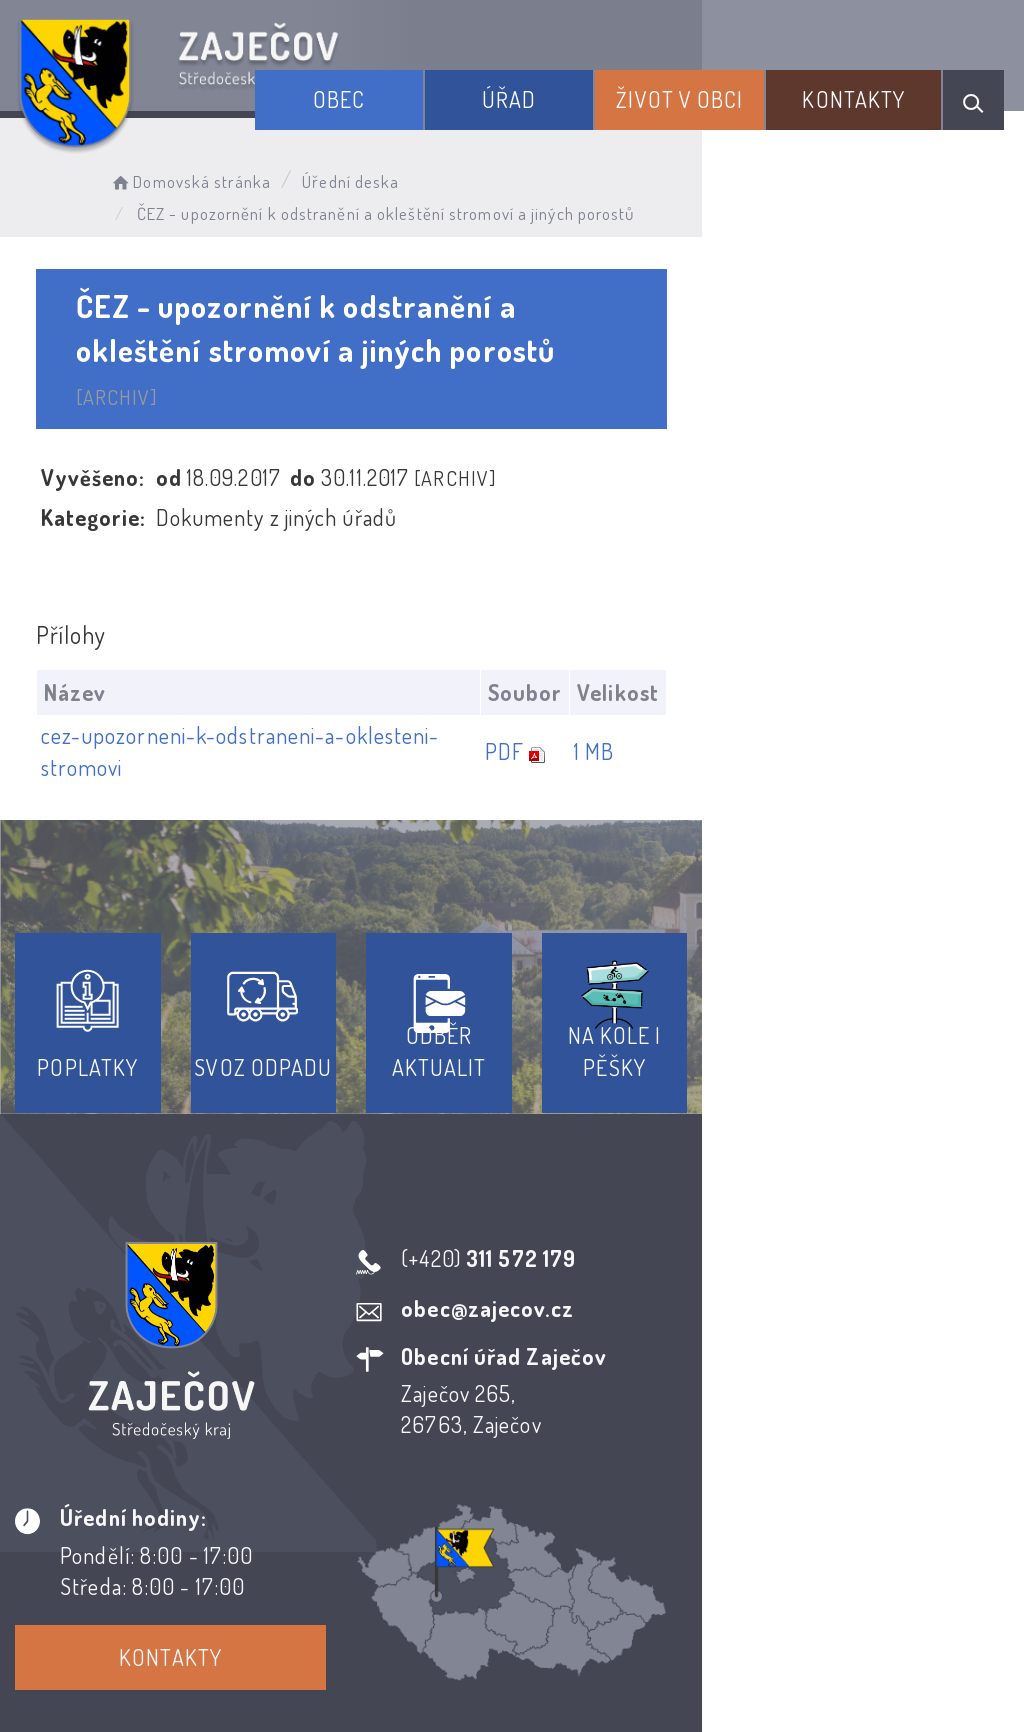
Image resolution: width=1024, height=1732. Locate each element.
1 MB (906, 676)
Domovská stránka (226, 175)
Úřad (591, 88)
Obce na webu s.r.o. (873, 1617)
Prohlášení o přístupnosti (365, 1520)
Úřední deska (387, 175)
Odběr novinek (586, 1520)
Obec (453, 88)
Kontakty (873, 88)
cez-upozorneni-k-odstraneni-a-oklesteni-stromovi (290, 676)
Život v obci (730, 88)
